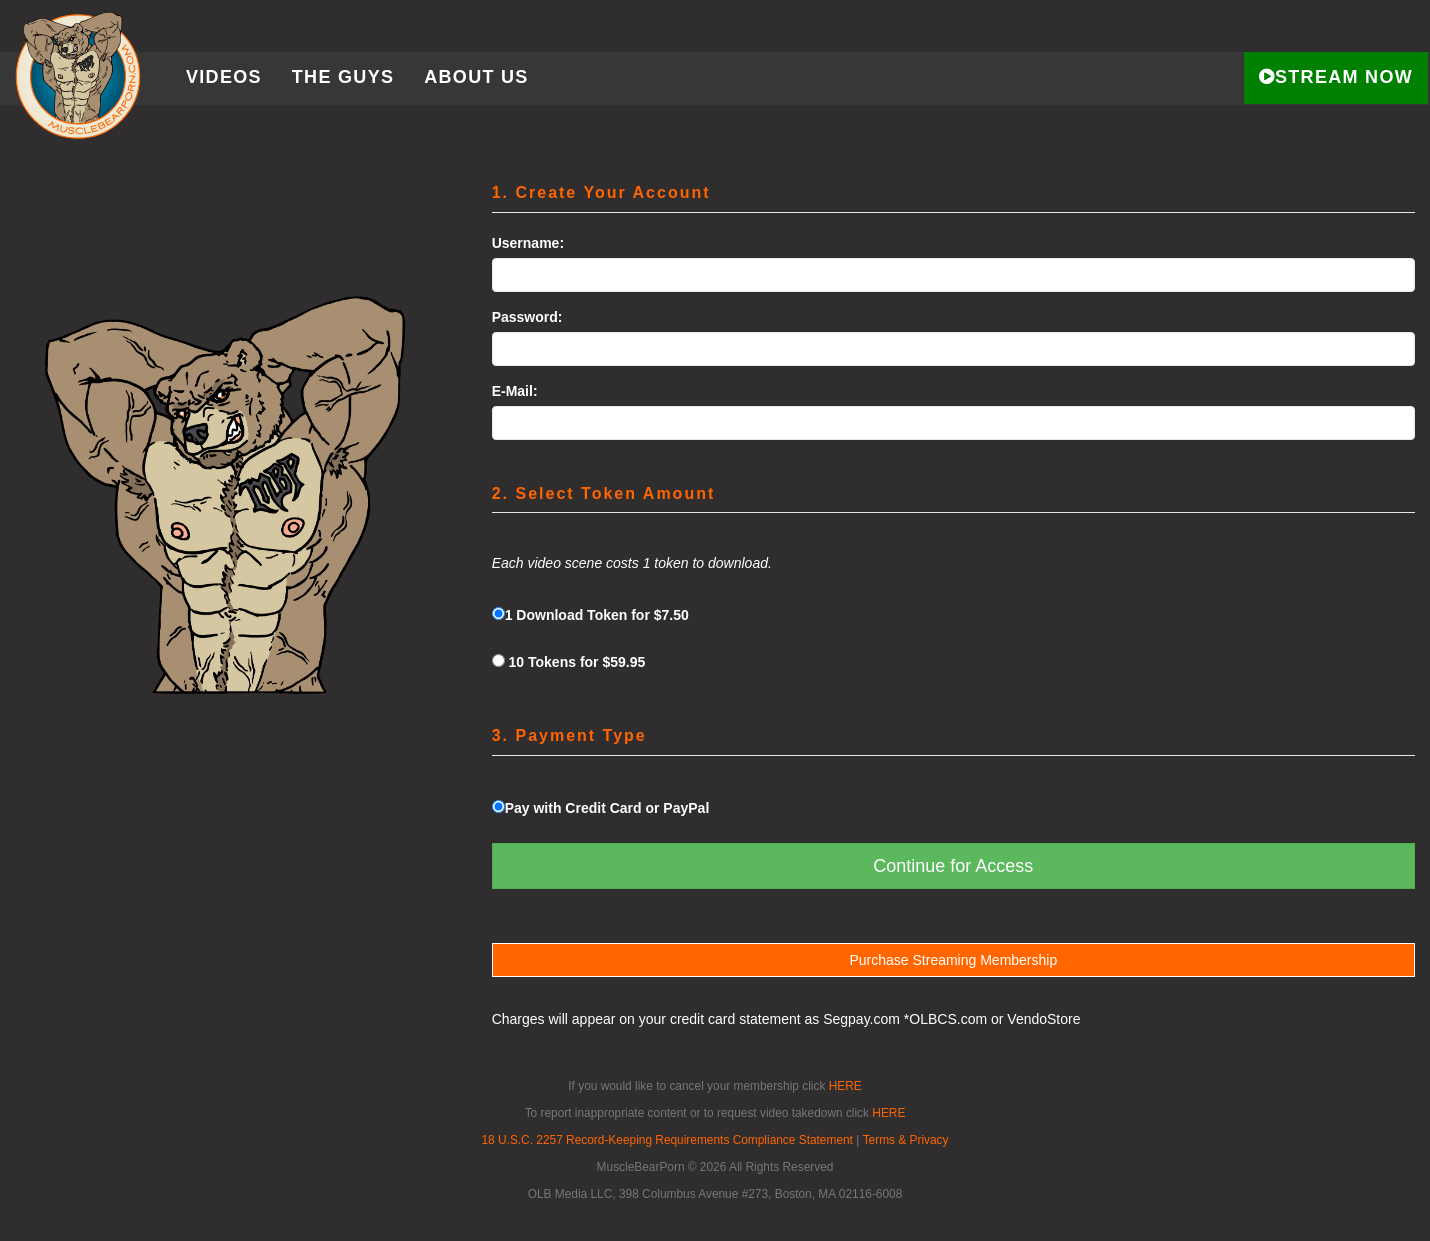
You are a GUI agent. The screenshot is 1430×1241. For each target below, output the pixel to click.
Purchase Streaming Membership (953, 960)
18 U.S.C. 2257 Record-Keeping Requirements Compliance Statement (666, 1140)
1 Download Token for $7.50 (590, 615)
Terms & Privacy (906, 1140)
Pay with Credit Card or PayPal (601, 808)
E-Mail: (515, 391)
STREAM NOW (1336, 77)
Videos (224, 77)
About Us (476, 77)
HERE (845, 1086)
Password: (527, 317)
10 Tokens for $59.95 (569, 662)
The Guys (343, 77)
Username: (528, 243)
